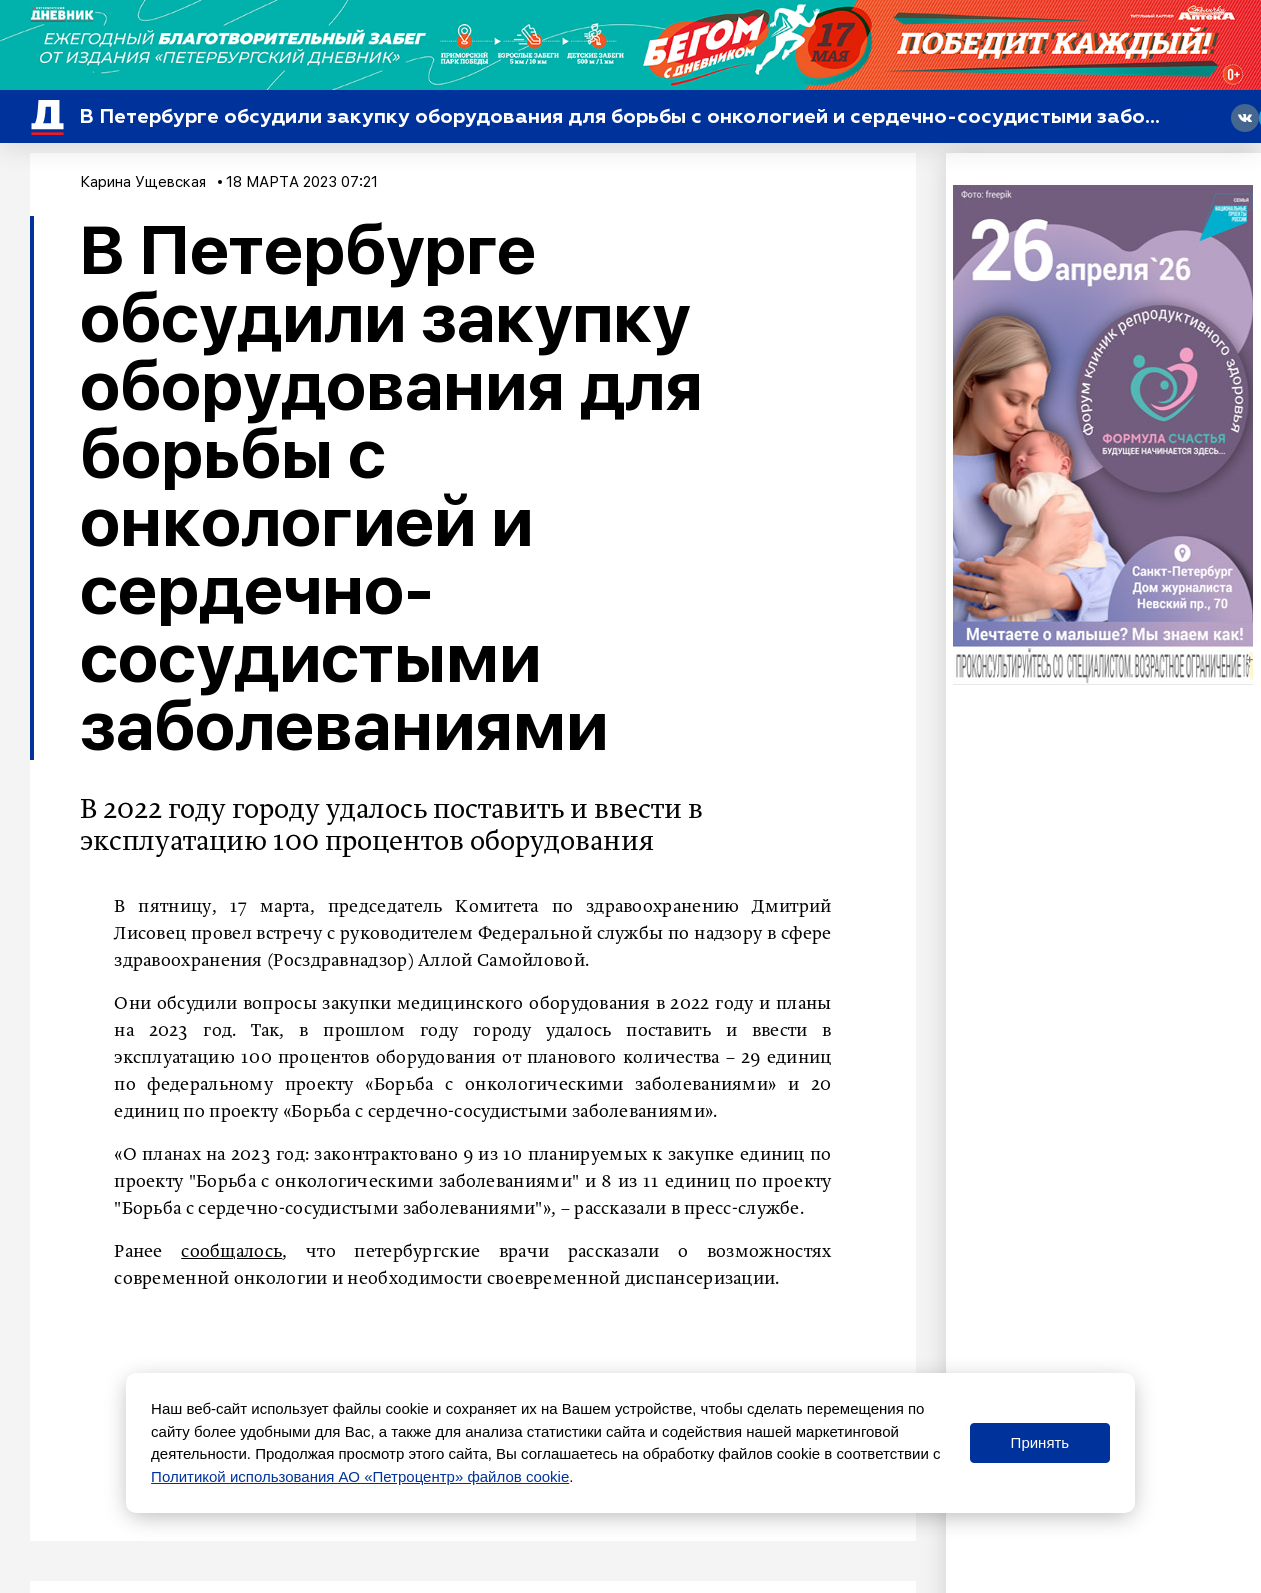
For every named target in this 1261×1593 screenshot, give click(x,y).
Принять (1040, 1442)
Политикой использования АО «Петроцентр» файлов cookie (360, 1476)
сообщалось (231, 1252)
